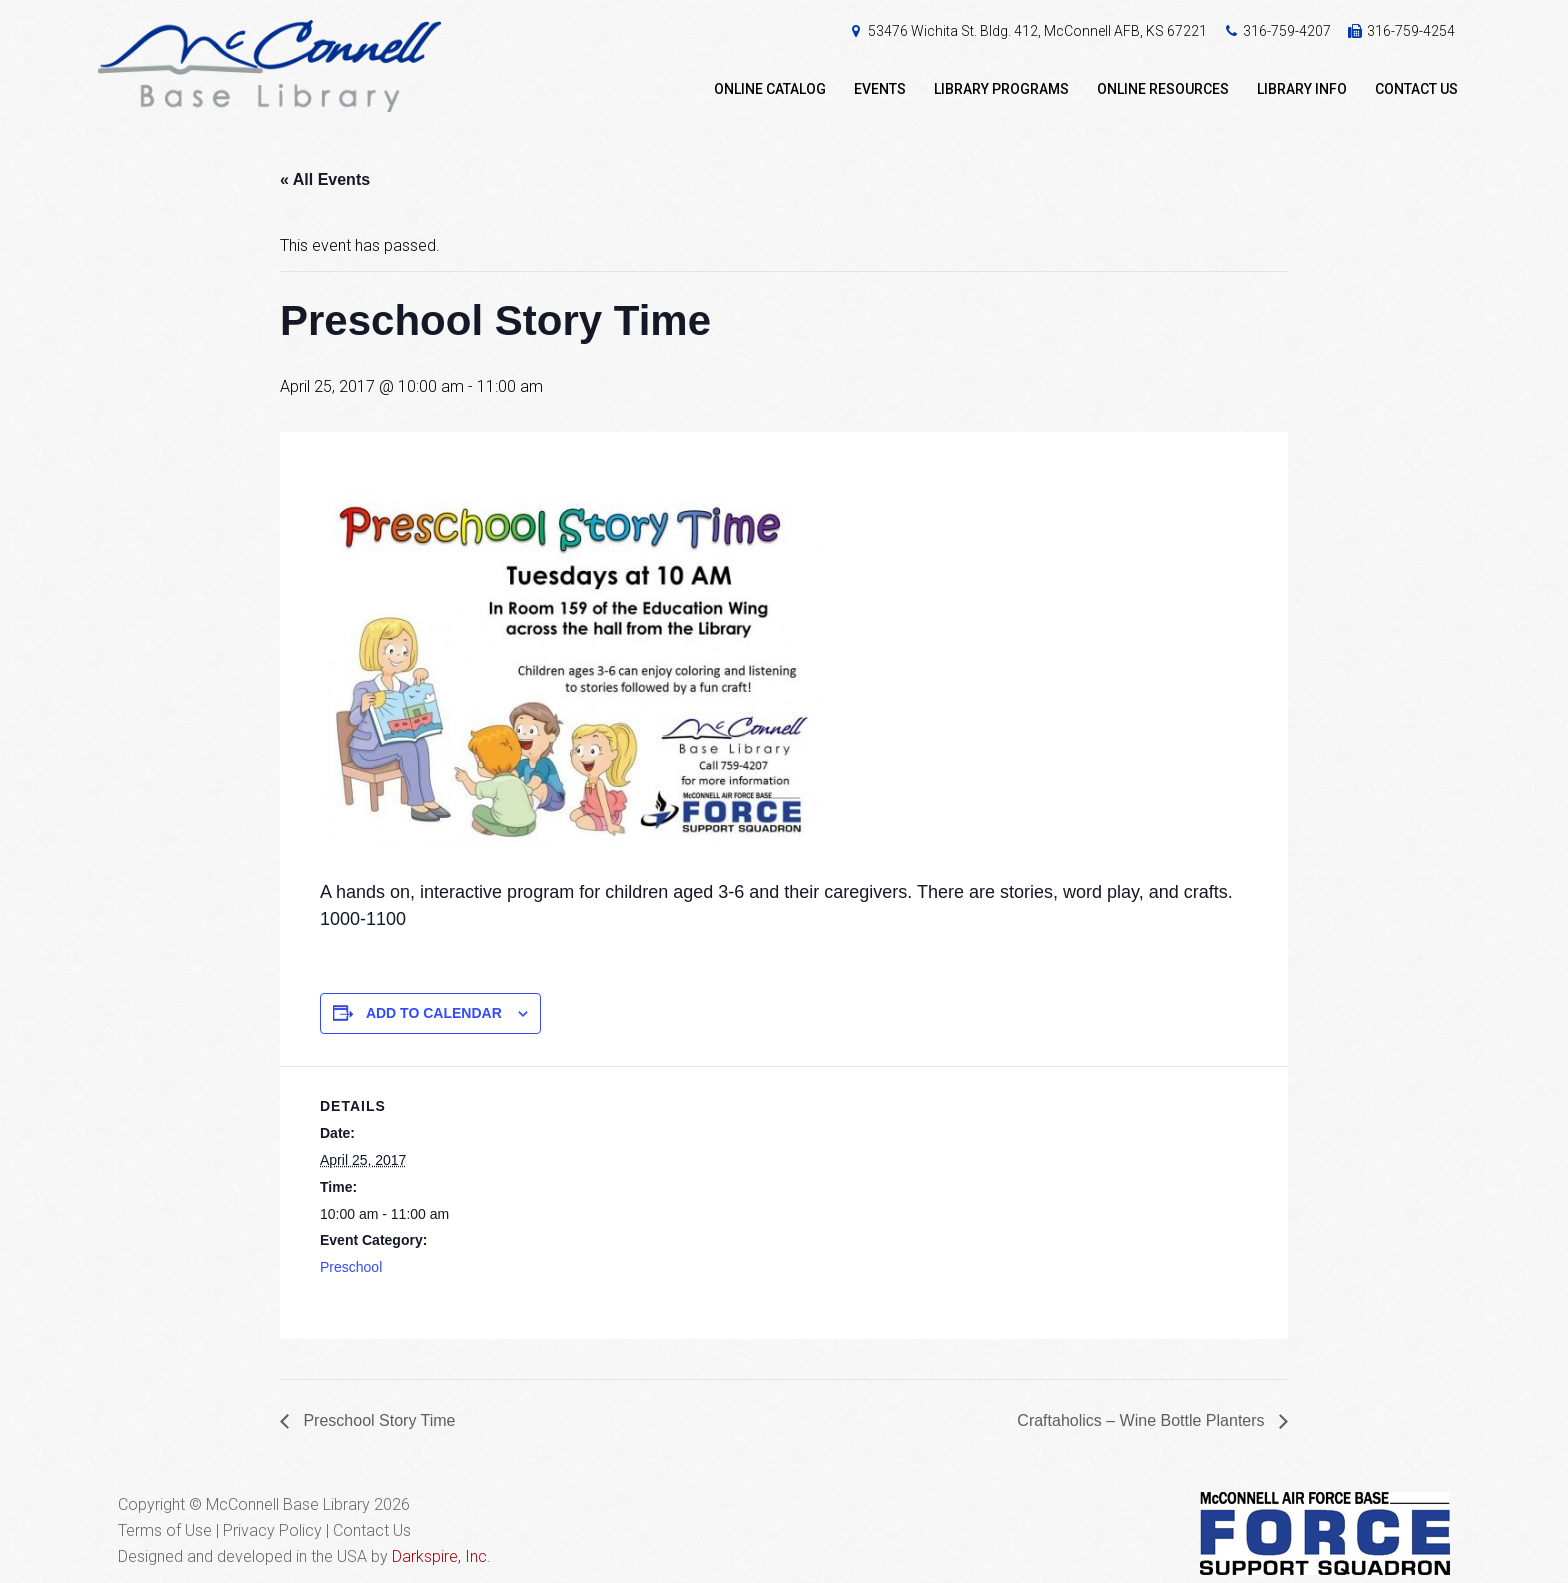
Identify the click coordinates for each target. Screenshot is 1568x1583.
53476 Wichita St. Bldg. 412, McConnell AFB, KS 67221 (1037, 31)
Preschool (351, 1267)
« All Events (325, 179)
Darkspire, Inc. (441, 1556)
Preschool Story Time (377, 1420)
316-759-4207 (1287, 31)
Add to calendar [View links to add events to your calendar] (434, 1013)
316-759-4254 (1411, 31)
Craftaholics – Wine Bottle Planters (1143, 1420)
